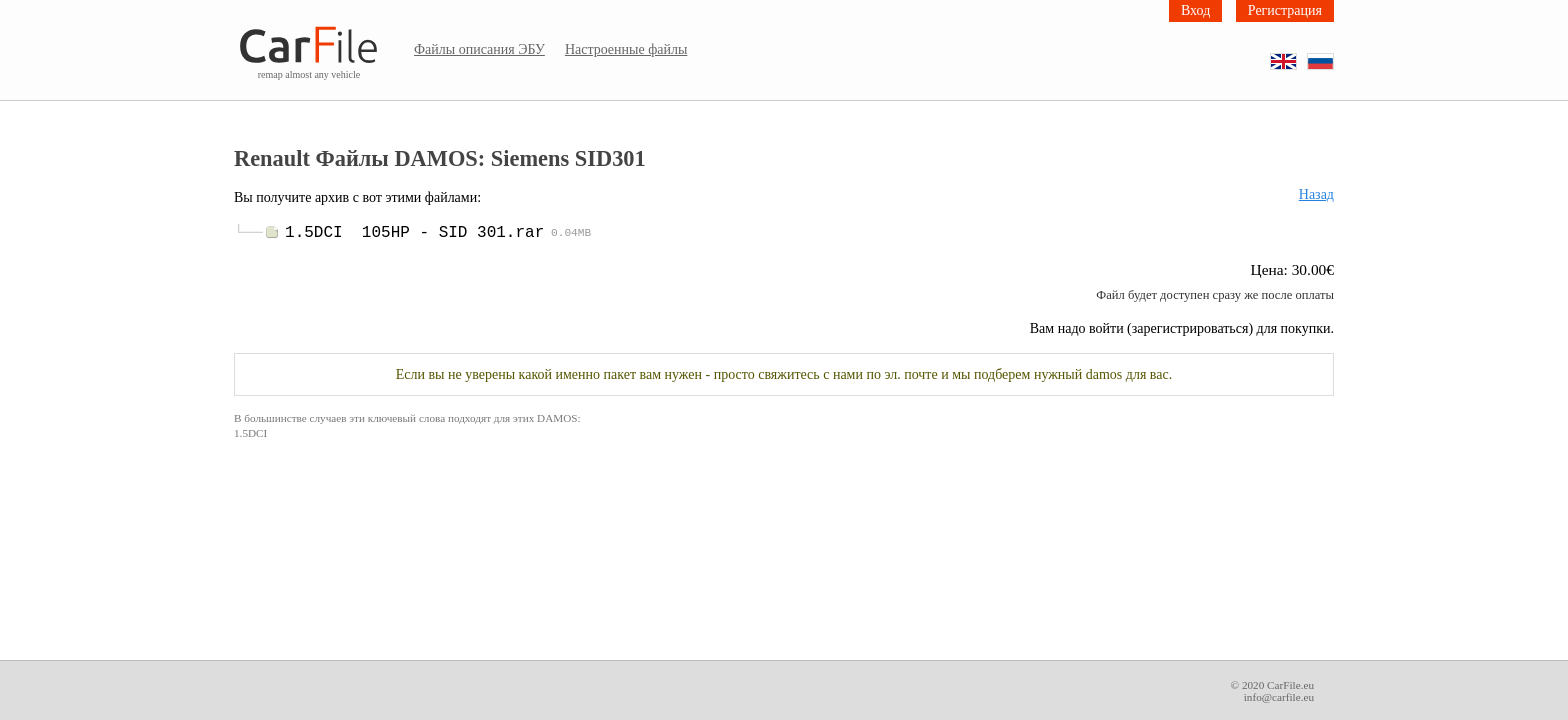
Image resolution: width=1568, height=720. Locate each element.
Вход (1195, 10)
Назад (1316, 194)
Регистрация (1285, 10)
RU (1333, 54)
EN (1296, 54)
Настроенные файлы (626, 49)
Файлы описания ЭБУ (479, 49)
